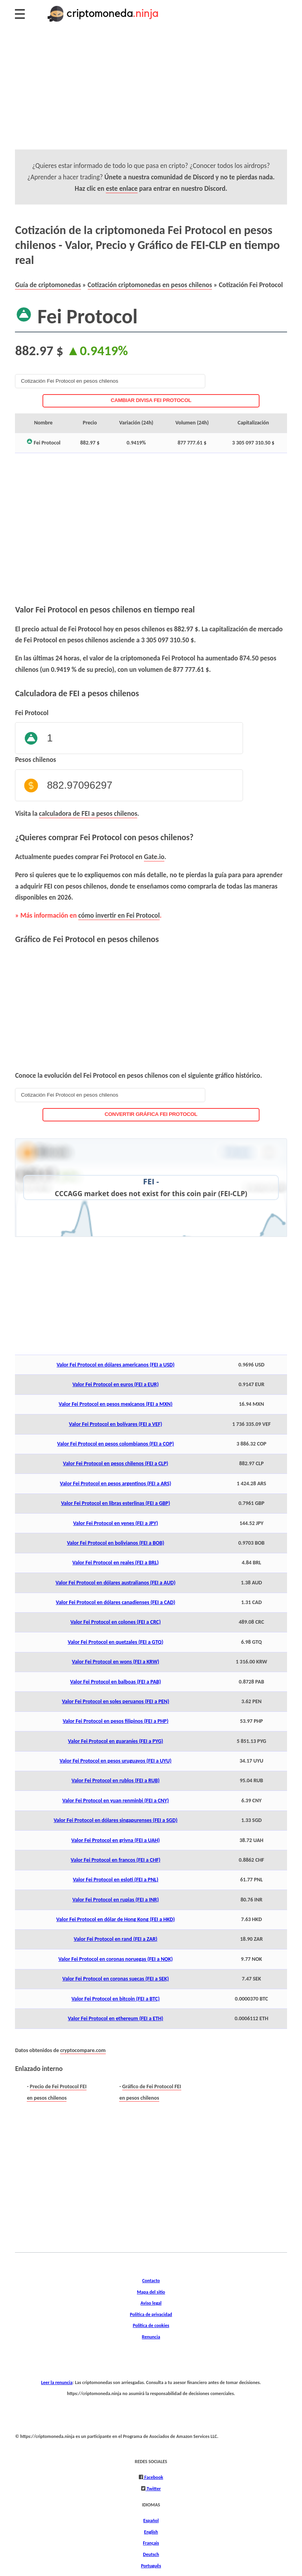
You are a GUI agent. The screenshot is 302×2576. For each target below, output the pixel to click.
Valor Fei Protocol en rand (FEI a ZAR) (116, 1939)
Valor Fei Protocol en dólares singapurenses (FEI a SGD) (115, 1820)
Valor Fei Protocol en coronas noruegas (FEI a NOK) (115, 1959)
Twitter (153, 2488)
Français (151, 2543)
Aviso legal (150, 2303)
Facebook (153, 2477)
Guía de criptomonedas (48, 284)
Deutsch (151, 2554)
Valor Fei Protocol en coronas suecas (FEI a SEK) (115, 1978)
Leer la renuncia (56, 2382)
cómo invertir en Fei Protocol (119, 915)
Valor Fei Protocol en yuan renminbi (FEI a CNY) (115, 1800)
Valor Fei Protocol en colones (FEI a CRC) (115, 1622)
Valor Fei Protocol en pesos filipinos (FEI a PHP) (115, 1721)
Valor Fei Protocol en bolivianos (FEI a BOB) (115, 1543)
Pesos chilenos (35, 759)
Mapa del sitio (151, 2292)
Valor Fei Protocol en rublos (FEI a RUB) (116, 1780)
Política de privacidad (151, 2314)
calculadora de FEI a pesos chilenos (88, 813)
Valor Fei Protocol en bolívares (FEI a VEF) (115, 1424)
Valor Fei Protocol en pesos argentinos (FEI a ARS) (115, 1483)
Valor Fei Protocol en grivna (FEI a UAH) (115, 1840)
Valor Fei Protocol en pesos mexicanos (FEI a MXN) (115, 1404)
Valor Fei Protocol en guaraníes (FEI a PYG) (115, 1741)
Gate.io (154, 856)
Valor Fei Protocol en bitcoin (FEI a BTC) (116, 1998)
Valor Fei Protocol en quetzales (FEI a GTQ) (115, 1642)
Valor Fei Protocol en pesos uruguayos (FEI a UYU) (116, 1760)
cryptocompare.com (83, 2050)
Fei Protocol (31, 712)
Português (151, 2566)
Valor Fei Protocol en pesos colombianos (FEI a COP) (115, 1443)
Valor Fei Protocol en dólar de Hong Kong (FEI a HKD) (115, 1919)
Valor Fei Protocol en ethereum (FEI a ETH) (115, 2018)
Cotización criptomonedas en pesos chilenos (150, 284)
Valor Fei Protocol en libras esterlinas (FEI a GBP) (115, 1503)
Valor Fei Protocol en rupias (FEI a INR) (115, 1899)
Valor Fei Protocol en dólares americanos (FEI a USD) (116, 1364)
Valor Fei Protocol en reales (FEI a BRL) (115, 1562)
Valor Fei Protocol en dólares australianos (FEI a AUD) (115, 1582)
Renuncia (151, 2337)
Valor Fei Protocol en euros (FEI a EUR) (115, 1384)
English (151, 2532)
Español (150, 2520)
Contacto (151, 2280)
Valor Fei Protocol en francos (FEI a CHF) (115, 1860)
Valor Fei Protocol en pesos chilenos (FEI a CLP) (115, 1463)
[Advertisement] (151, 94)
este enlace (122, 188)
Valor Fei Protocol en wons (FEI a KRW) (115, 1661)
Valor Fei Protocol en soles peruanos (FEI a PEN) (115, 1701)
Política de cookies (151, 2325)
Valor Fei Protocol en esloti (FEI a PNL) (115, 1879)
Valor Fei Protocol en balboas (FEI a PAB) (115, 1681)
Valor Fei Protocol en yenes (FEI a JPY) (115, 1523)
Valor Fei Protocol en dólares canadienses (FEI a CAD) (115, 1602)
